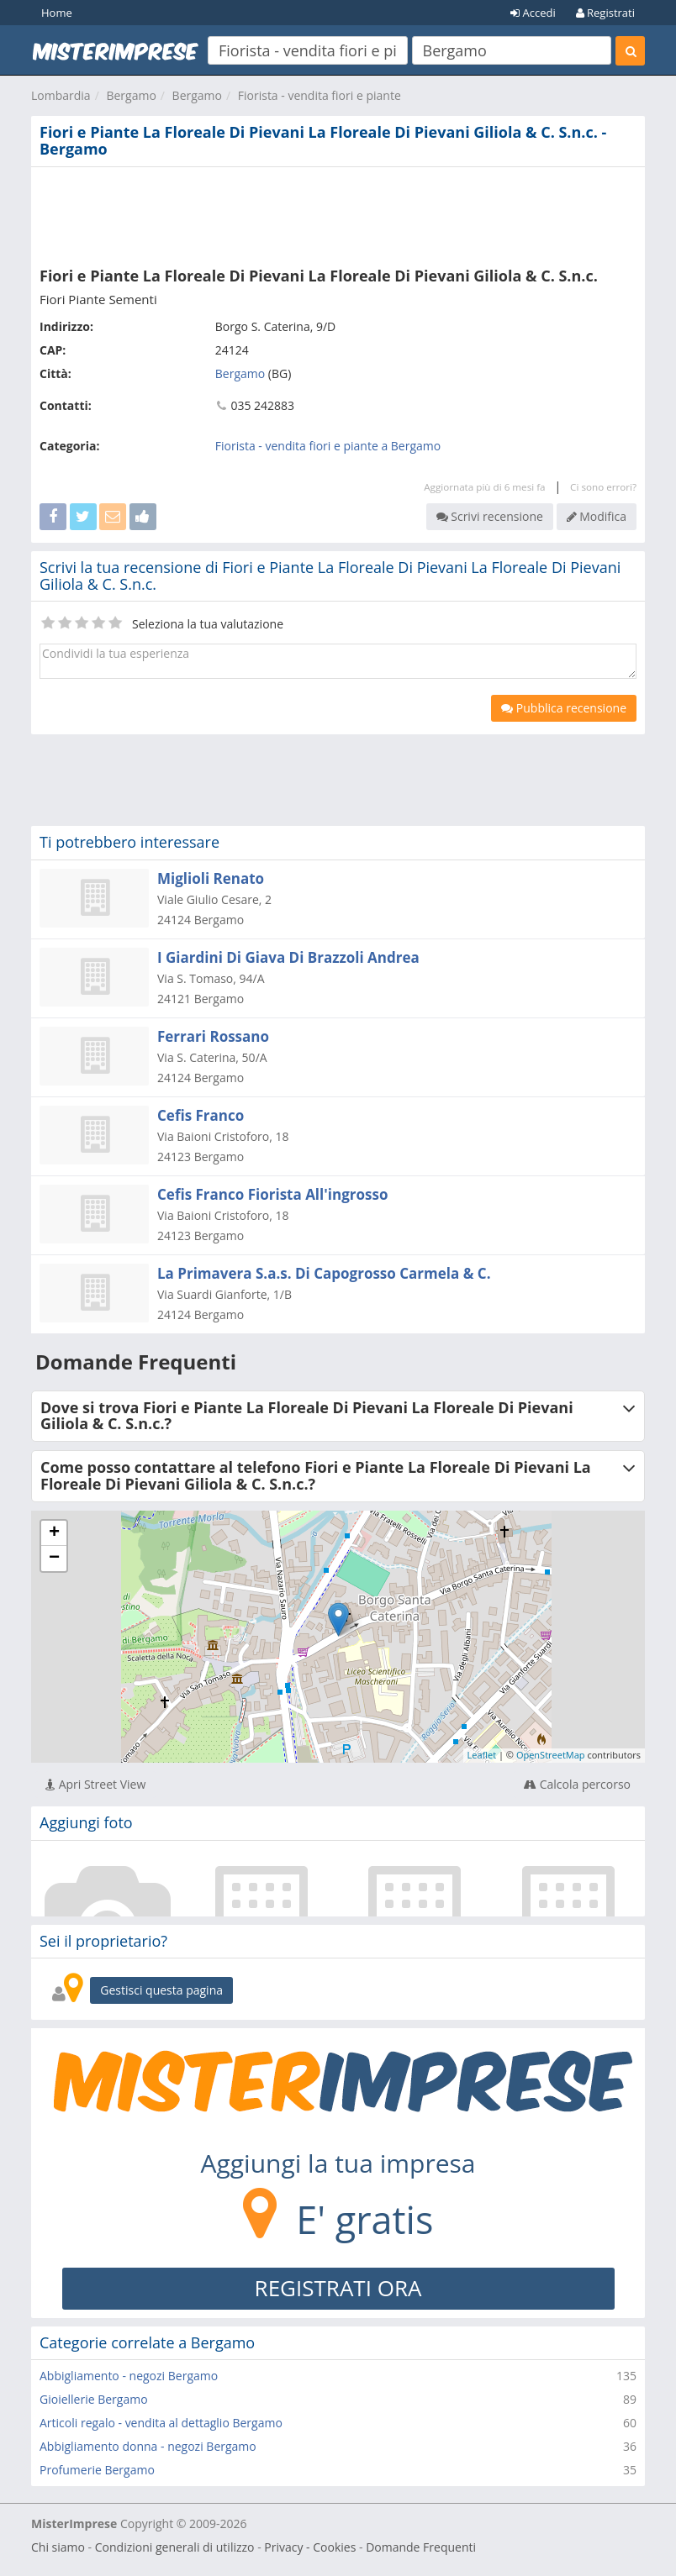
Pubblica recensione (563, 708)
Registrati (605, 12)
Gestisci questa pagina (161, 1990)
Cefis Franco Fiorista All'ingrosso (272, 1194)
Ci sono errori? (603, 487)
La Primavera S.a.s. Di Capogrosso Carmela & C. (324, 1273)
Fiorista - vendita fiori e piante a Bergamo (328, 446)
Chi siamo (58, 2547)
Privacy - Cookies (310, 2547)
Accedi (533, 12)
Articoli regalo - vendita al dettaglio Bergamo (161, 2423)
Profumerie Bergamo (97, 2470)
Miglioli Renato (210, 878)
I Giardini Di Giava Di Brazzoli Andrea (288, 957)
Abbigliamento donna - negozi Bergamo (148, 2446)
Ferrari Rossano (213, 1036)
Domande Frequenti (421, 2547)
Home (56, 12)
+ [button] (54, 1533)
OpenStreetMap (550, 1754)
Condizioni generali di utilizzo (175, 2547)
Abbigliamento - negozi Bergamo (129, 2376)
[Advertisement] (338, 213)
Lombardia (61, 95)
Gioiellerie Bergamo (94, 2399)
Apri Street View (95, 1784)
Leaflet (482, 1754)
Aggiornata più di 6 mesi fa (484, 487)
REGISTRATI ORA (338, 2288)
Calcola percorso (577, 1784)
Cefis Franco (200, 1115)
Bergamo (131, 95)
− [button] (54, 1558)
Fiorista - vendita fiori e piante (319, 95)
